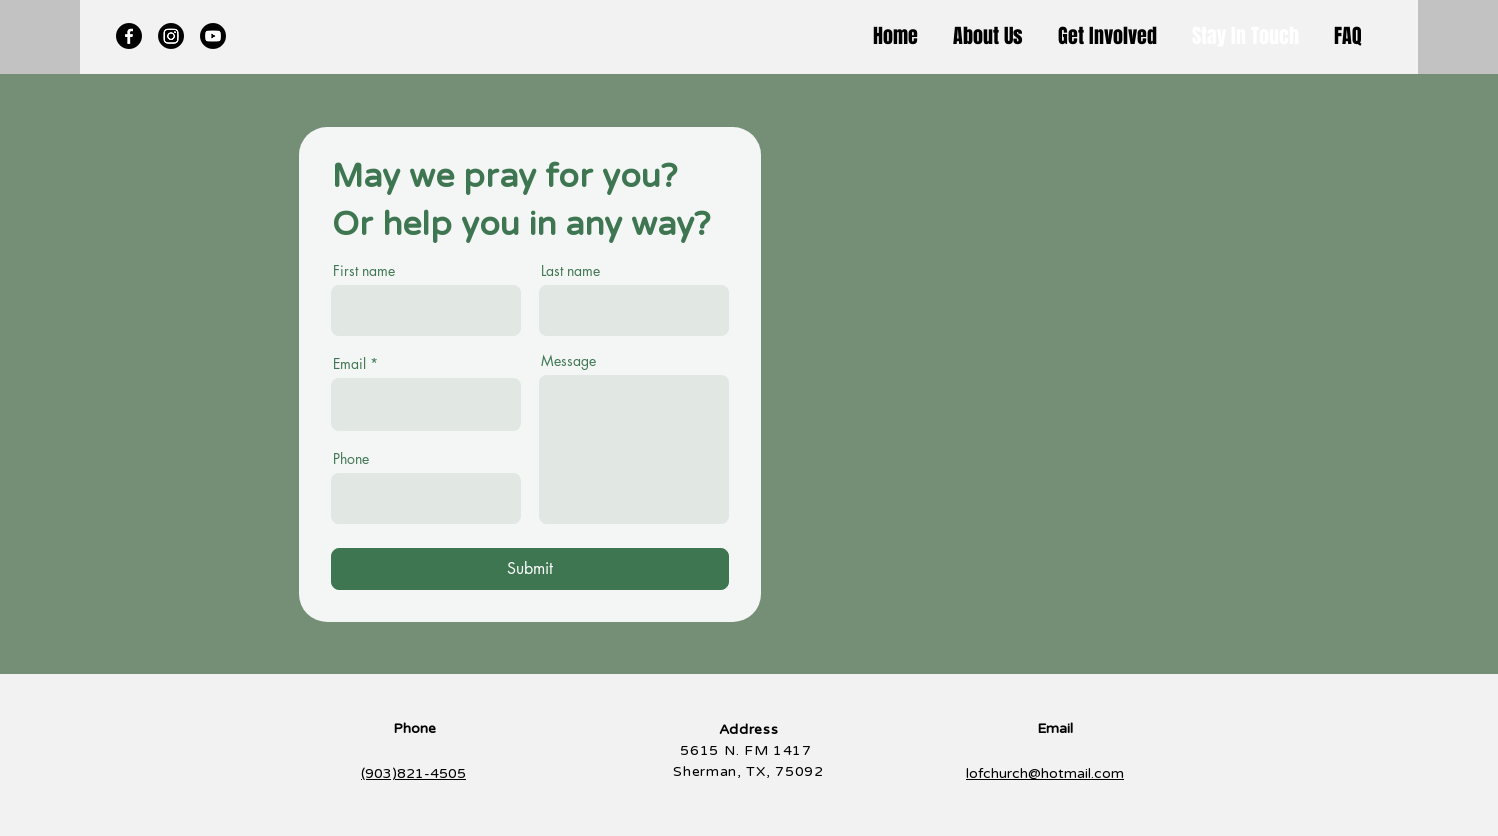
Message (568, 361)
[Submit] (530, 569)
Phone (351, 459)
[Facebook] (129, 36)
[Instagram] (171, 36)
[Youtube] (213, 36)
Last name (570, 271)
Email (349, 364)
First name (364, 271)
